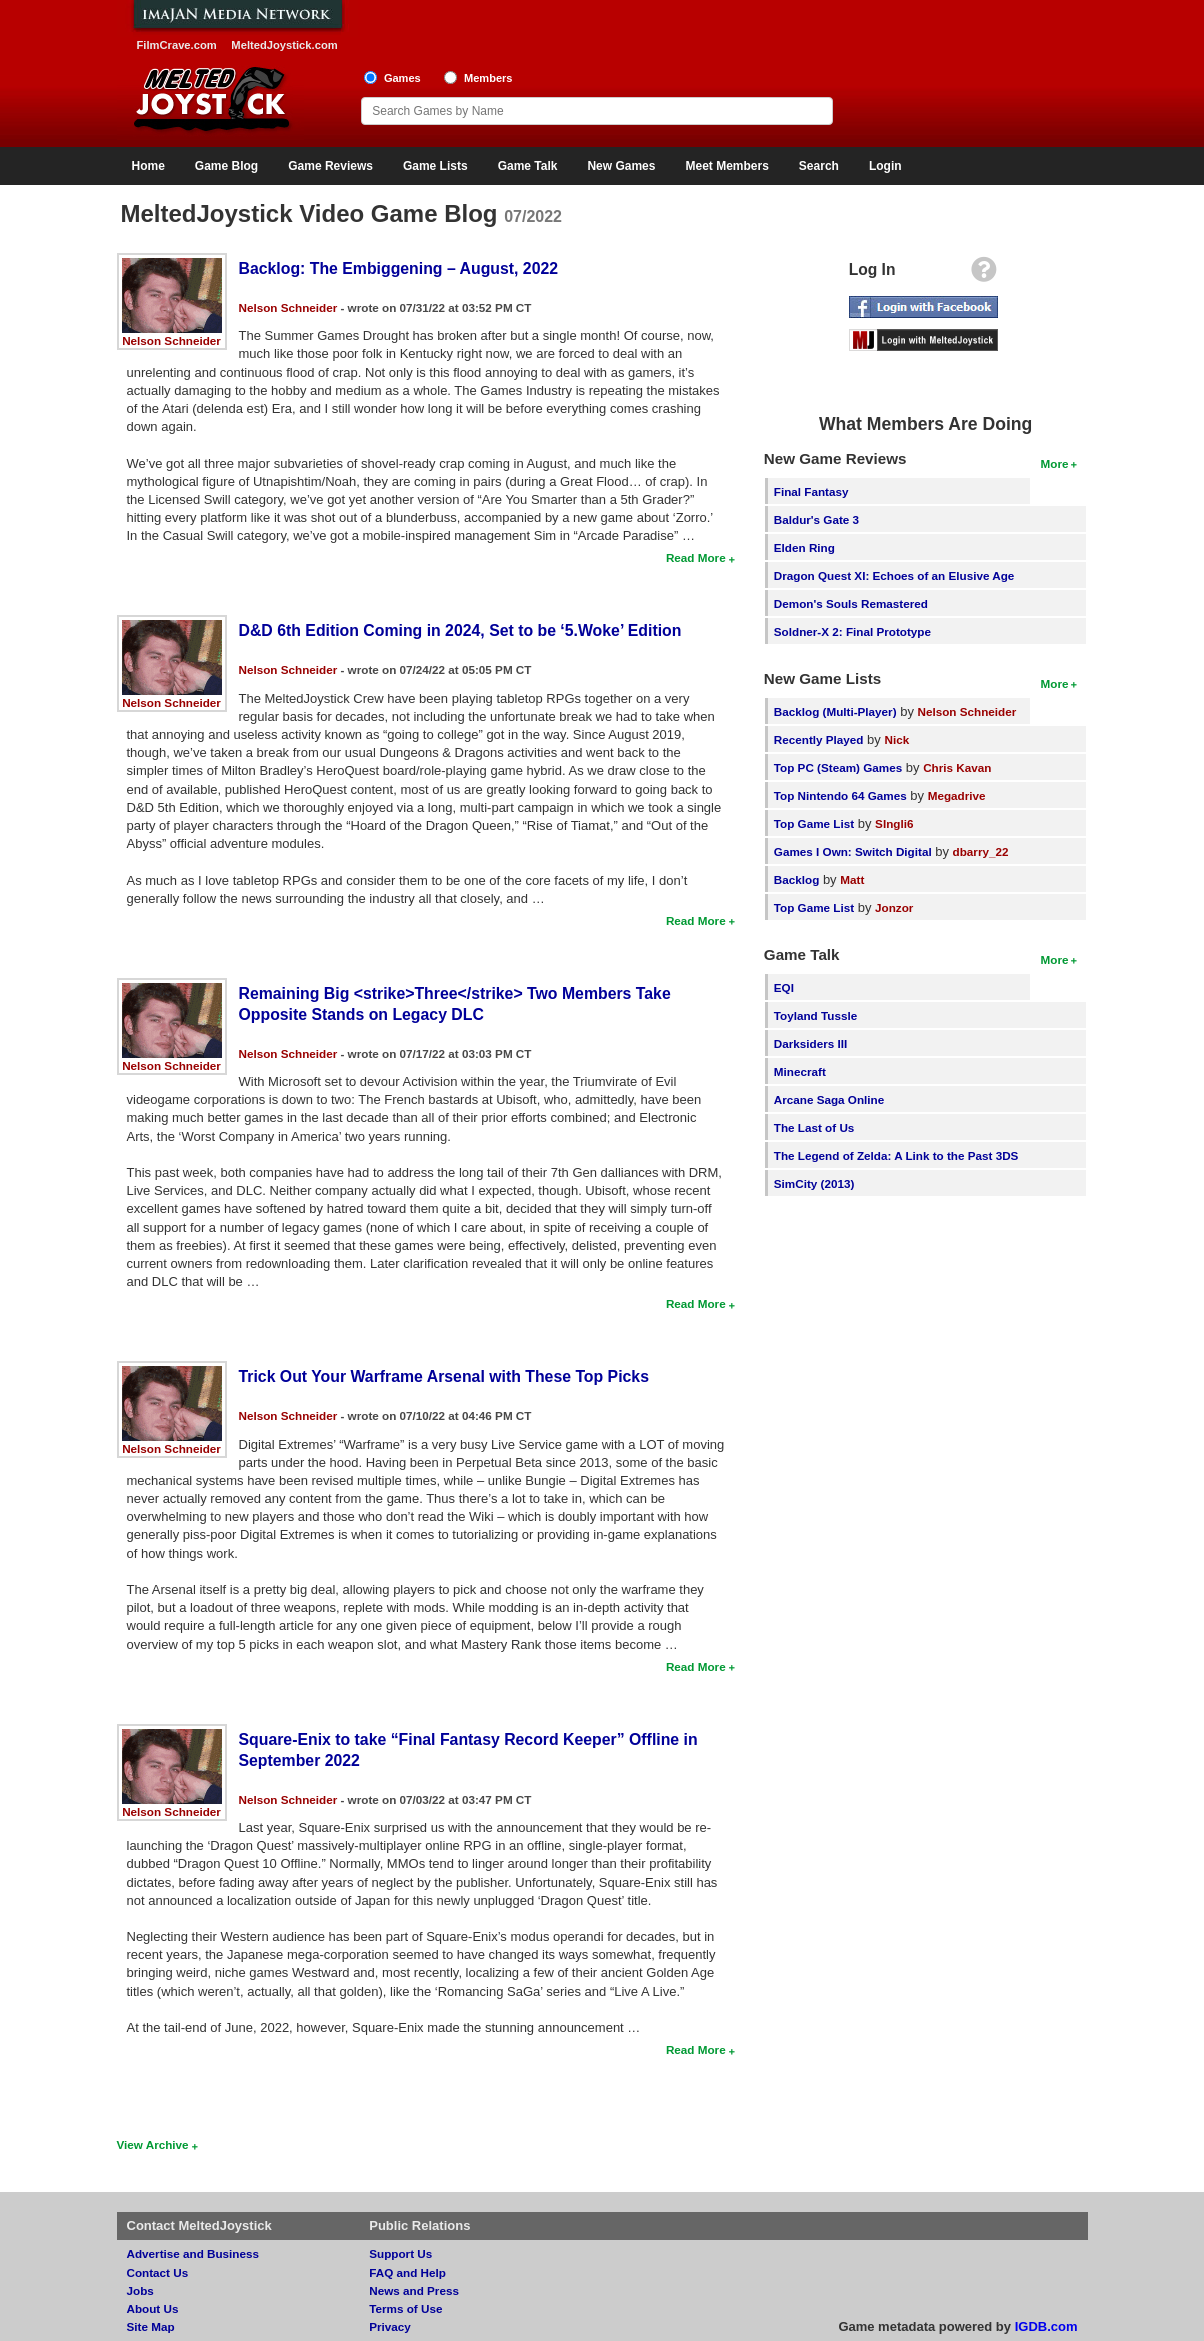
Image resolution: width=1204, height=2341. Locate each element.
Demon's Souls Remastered (851, 603)
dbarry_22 (981, 851)
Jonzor (894, 907)
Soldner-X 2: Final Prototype (852, 631)
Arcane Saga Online (829, 1099)
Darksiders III (810, 1043)
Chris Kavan (957, 767)
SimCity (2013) (814, 1183)
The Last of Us (814, 1127)
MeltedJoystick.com (284, 45)
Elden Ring (804, 547)
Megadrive (957, 795)
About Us (153, 2308)
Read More (696, 557)
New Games (621, 166)
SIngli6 (894, 823)
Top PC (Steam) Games (838, 767)
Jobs (140, 2290)
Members (488, 78)
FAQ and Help (407, 2272)
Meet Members (726, 166)
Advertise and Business (193, 2253)
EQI (784, 987)
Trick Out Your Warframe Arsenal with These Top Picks (444, 1376)
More (1055, 463)
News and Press (414, 2290)
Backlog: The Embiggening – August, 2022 (399, 268)
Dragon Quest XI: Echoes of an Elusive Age (894, 575)
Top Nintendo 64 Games (840, 795)
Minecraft (800, 1071)
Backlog (796, 879)
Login (885, 166)
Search (819, 166)
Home (148, 166)
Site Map (151, 2326)
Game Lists (435, 166)
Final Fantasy (811, 491)
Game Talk (528, 166)
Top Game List (814, 823)
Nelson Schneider (171, 340)
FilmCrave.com (177, 45)
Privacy (390, 2326)
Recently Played (819, 739)
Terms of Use (405, 2308)
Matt (852, 879)
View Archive (153, 2144)
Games (402, 78)
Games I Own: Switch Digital (853, 851)
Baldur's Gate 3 (816, 519)
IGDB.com (1046, 2326)
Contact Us (158, 2272)
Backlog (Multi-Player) (835, 711)
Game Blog (226, 166)
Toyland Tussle (815, 1015)
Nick (896, 739)
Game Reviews (330, 166)
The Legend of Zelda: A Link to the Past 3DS (896, 1155)
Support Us (400, 2253)
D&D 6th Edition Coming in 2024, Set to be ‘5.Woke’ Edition (460, 630)
